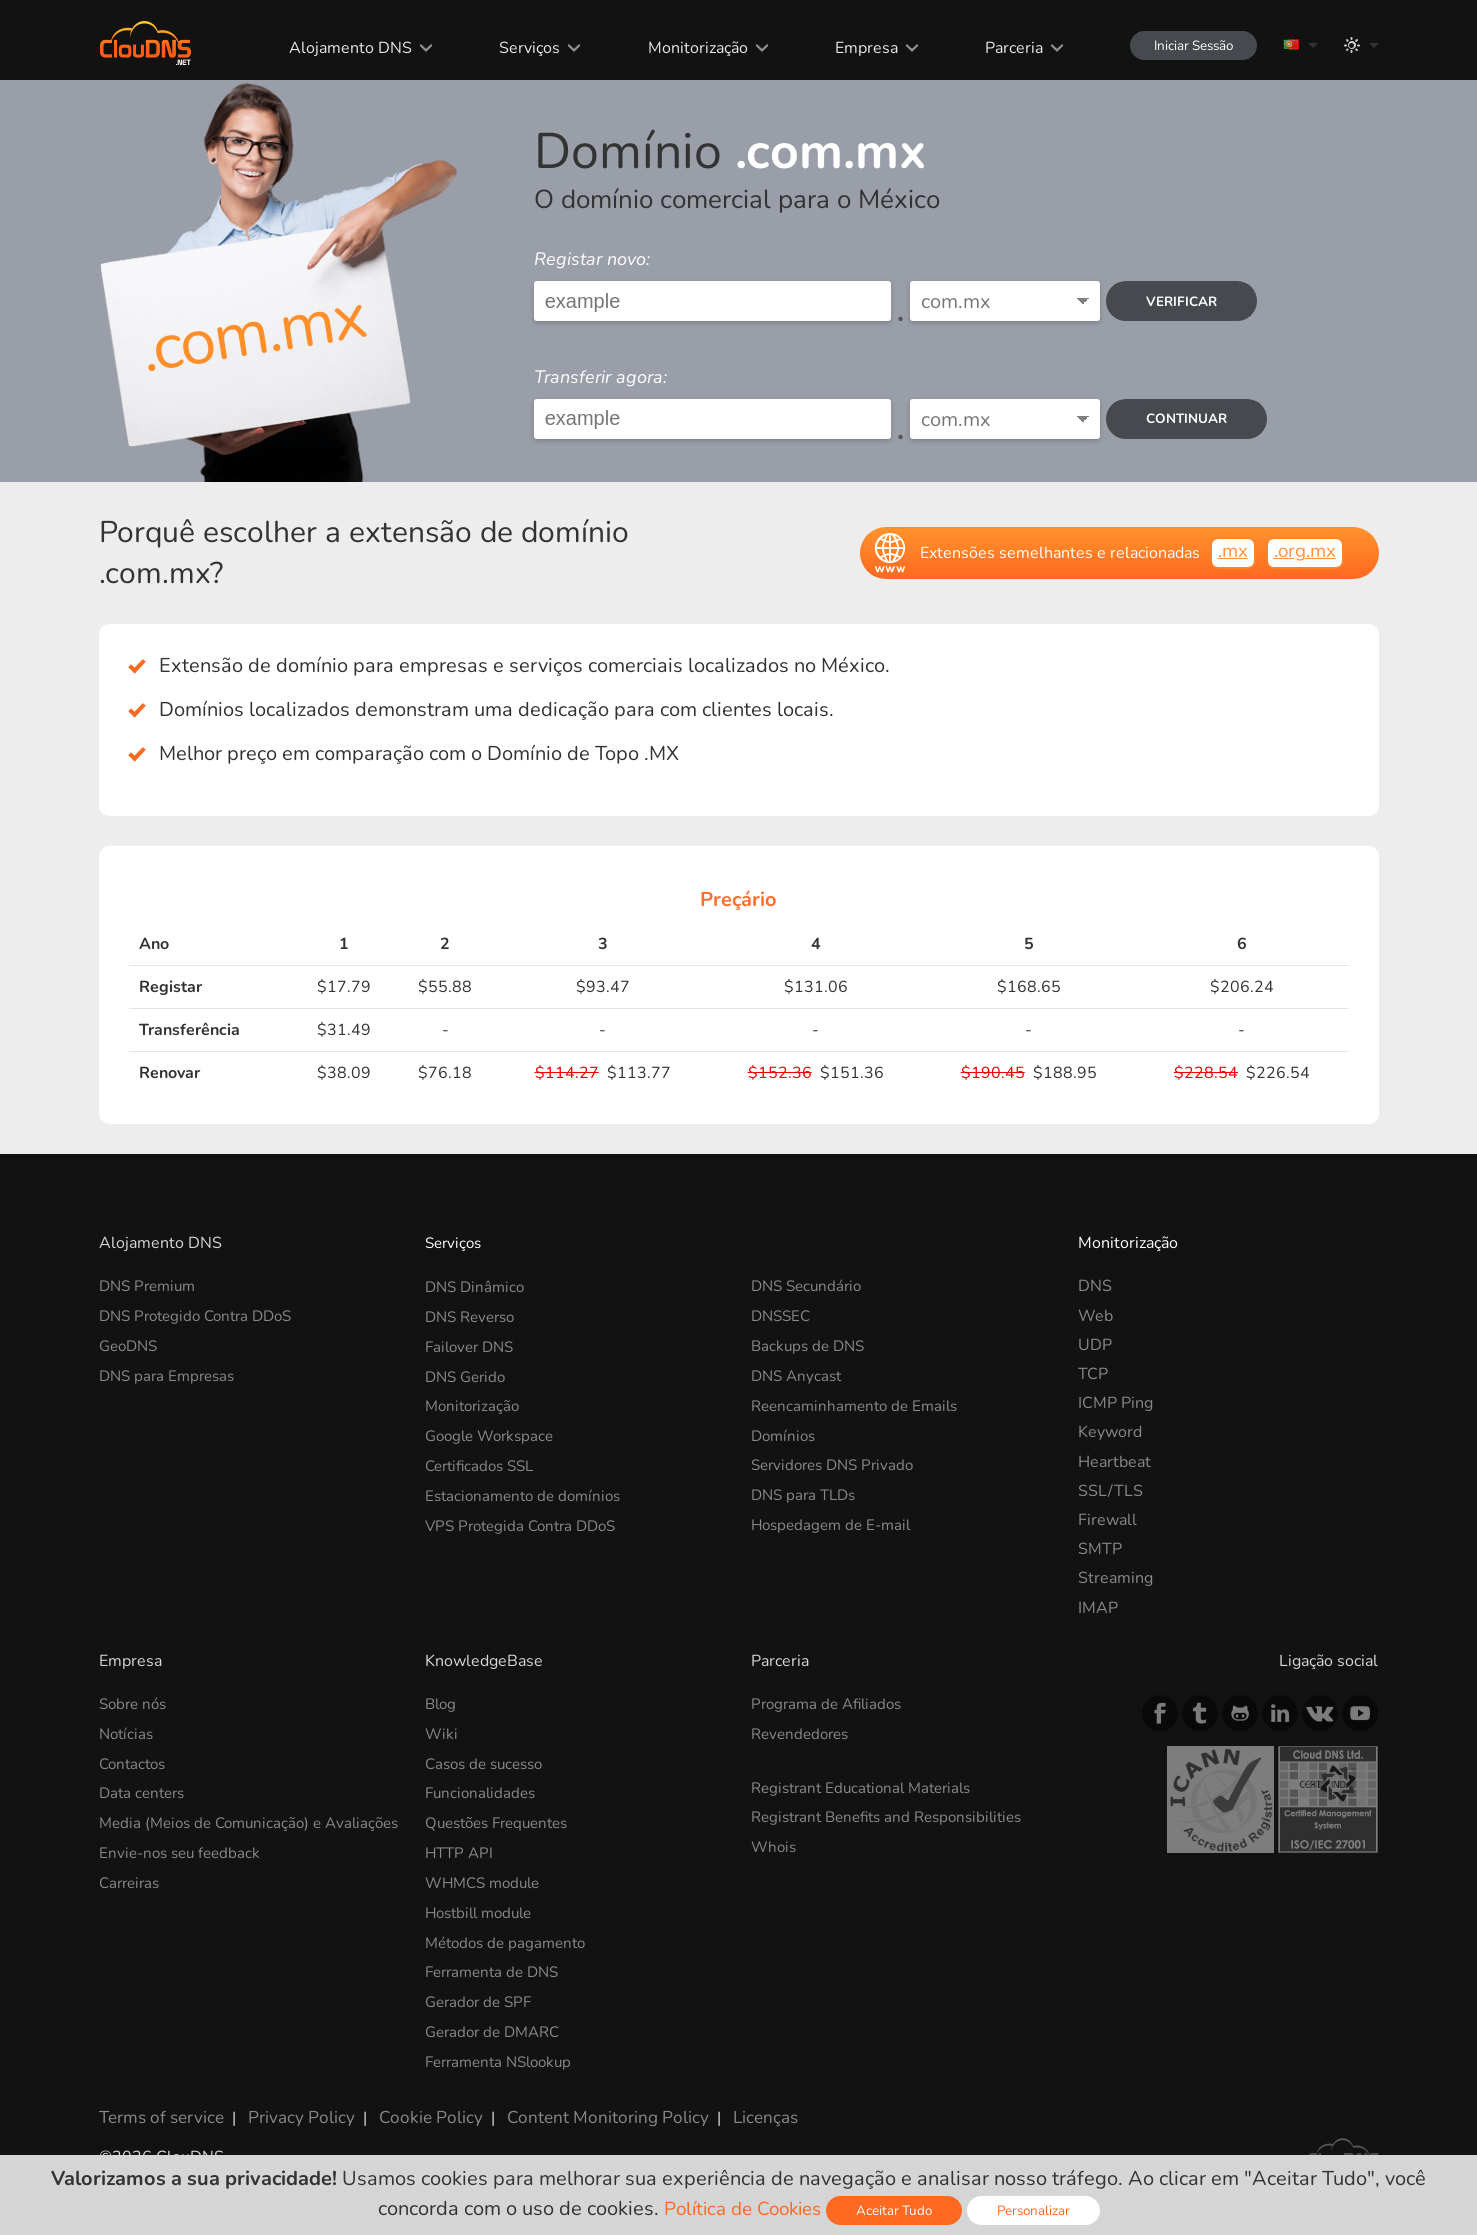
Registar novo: (592, 259)
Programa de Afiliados (831, 1704)
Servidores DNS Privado (838, 1462)
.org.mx (1302, 551)
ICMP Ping (1115, 1403)
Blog (442, 1704)
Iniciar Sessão (1184, 45)
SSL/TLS (1110, 1491)
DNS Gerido (468, 1374)
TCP (1093, 1374)
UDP (1095, 1345)
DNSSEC (783, 1316)
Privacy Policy (291, 2107)
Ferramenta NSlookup (504, 2054)
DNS (1095, 1286)
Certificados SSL (484, 1462)
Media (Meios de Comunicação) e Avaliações (216, 1830)
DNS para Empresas (171, 1374)
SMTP (1100, 1549)
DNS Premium (151, 1286)
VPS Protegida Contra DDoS (527, 1520)
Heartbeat (1114, 1462)
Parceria (997, 48)
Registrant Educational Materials (868, 1786)
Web (1095, 1316)
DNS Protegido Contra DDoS (203, 1316)
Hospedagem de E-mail (835, 1520)
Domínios (785, 1432)
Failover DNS (473, 1345)
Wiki (442, 1733)
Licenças (726, 2107)
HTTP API (461, 1850)
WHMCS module (487, 1879)
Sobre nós (135, 1704)
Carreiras (132, 1898)
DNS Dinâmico (477, 1286)
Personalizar (1041, 2210)
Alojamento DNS (338, 48)
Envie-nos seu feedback (184, 1869)
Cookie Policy (412, 2107)
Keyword (1110, 1432)
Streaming (1115, 1578)
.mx (1225, 551)
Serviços (516, 48)
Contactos (135, 1762)
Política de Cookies (740, 2208)
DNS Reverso (474, 1316)
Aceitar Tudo (899, 2210)
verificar (1187, 301)
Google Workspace (494, 1432)
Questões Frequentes (503, 1821)
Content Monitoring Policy (578, 2107)
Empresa (850, 48)
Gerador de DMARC (497, 2025)
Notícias (128, 1733)
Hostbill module (483, 1908)
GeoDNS (131, 1345)
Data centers (145, 1791)
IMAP (1098, 1608)
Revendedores (803, 1733)
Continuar (1192, 418)
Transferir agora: (600, 377)
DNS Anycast (799, 1374)
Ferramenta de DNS (497, 1967)
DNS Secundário (810, 1286)
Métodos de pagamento (510, 1937)
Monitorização (683, 48)
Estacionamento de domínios (528, 1491)
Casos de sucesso (489, 1762)
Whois (775, 1845)
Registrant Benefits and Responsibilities (896, 1815)
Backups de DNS (811, 1345)
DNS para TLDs (807, 1491)
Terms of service (158, 2107)
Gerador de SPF (482, 1996)
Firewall (1107, 1520)
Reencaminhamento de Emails (860, 1403)
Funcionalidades (483, 1791)
